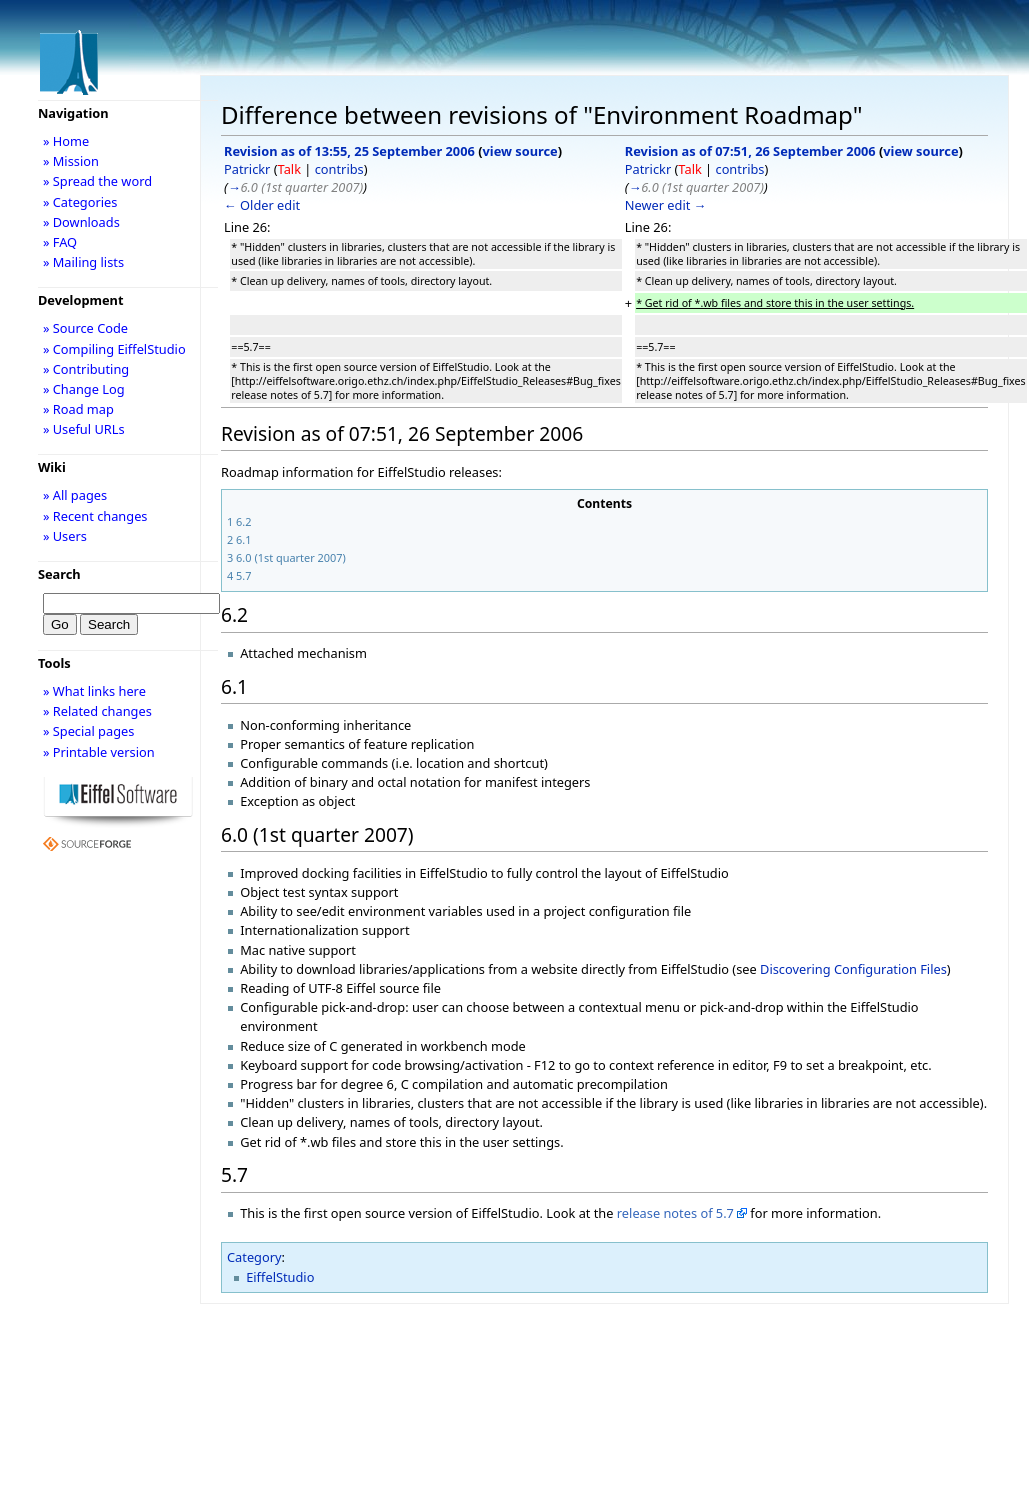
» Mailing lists (83, 262)
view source (520, 151)
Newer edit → (666, 205)
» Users (65, 536)
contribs (339, 169)
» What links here (94, 691)
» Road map (78, 409)
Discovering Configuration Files (853, 969)
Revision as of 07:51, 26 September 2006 (750, 151)
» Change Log (84, 389)
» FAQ (60, 242)
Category (254, 1257)
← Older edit (262, 205)
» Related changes (97, 711)
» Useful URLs (84, 429)
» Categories (80, 202)
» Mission (71, 161)
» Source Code (85, 328)
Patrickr (247, 169)
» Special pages (88, 731)
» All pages (75, 495)
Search (59, 574)
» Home (66, 141)
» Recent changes (95, 516)
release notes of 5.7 (675, 1213)
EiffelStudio (280, 1277)
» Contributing (86, 369)
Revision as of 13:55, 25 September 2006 (349, 151)
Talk (289, 169)
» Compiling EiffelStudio (114, 349)
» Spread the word (97, 181)
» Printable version (99, 752)
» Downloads (81, 222)
